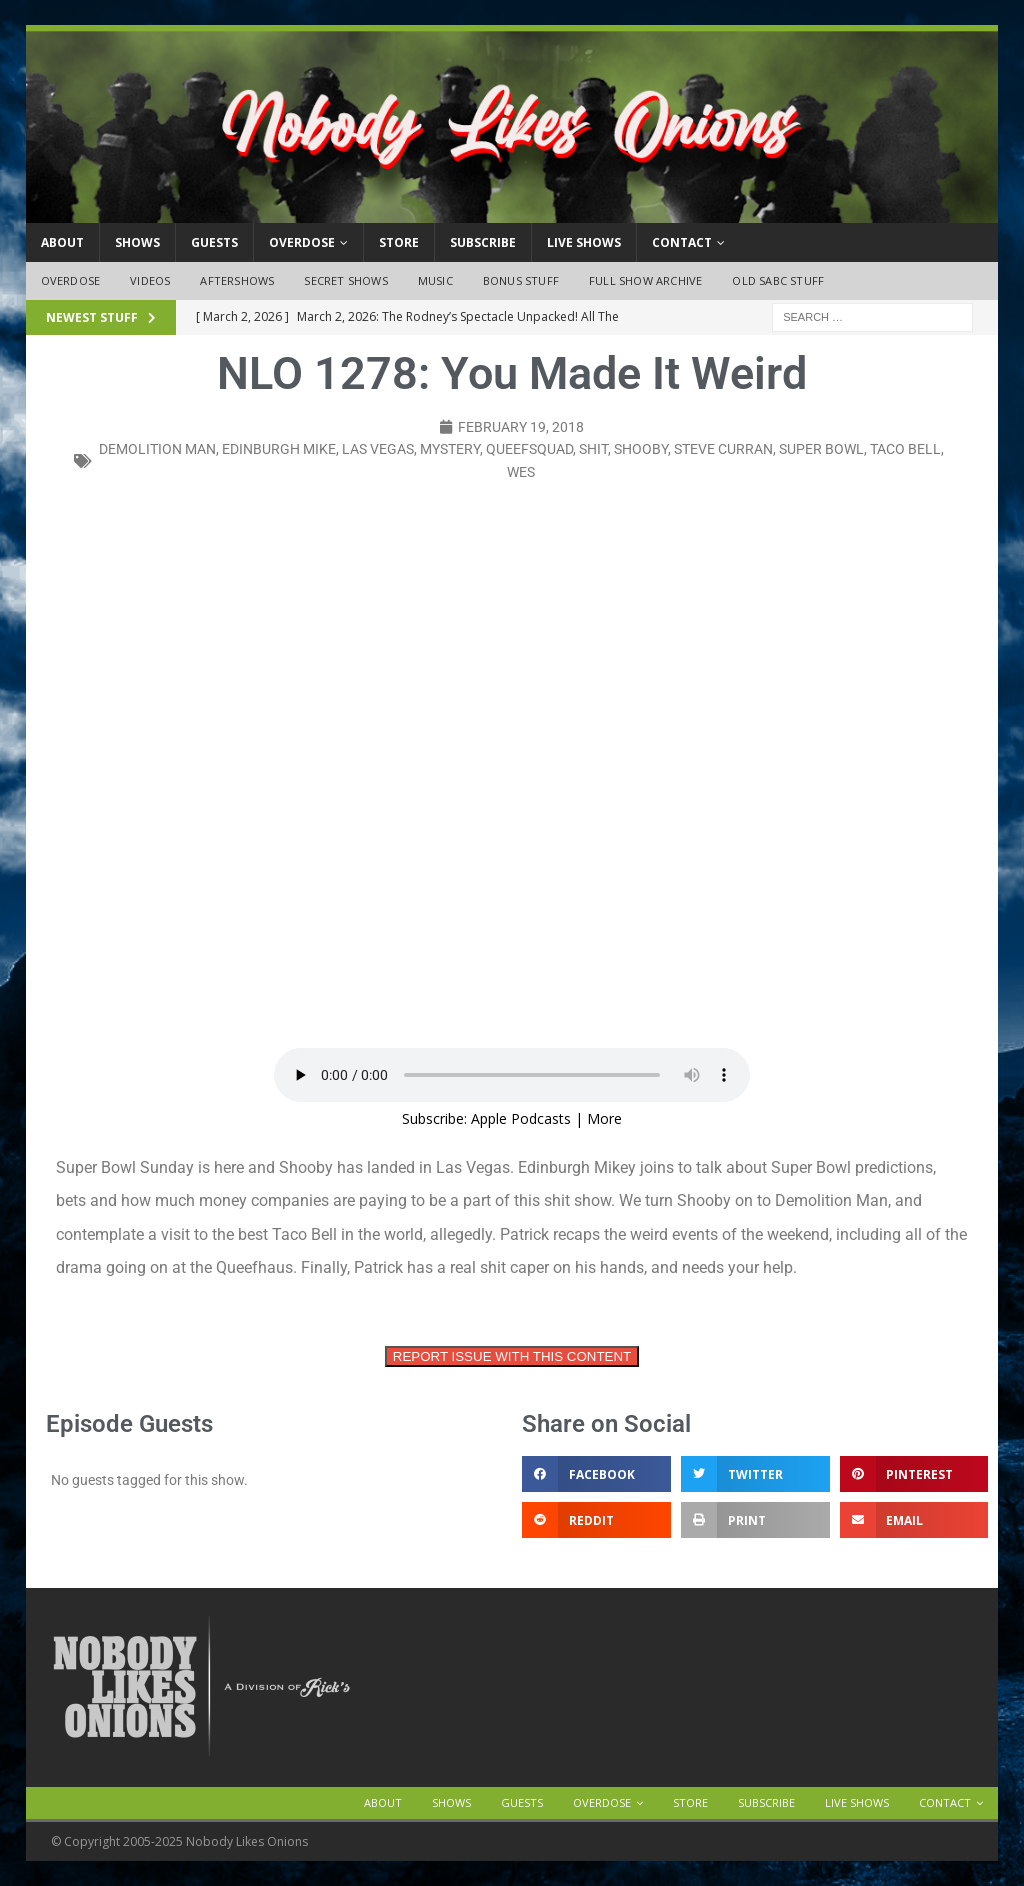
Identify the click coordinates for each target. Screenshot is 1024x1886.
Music (435, 280)
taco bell (905, 449)
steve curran (723, 449)
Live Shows (584, 242)
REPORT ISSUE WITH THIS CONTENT (512, 1356)
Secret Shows (345, 280)
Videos (150, 280)
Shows (137, 242)
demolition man (157, 449)
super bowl (821, 449)
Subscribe (483, 242)
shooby (641, 449)
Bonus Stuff (521, 280)
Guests (214, 242)
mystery (450, 449)
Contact (682, 242)
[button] (596, 1474)
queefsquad (529, 449)
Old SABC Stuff (778, 280)
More (604, 1118)
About (62, 242)
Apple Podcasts (521, 1118)
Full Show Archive (645, 280)
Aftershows (237, 280)
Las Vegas (378, 449)
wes (521, 472)
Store (399, 242)
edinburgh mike (279, 449)
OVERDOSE (302, 242)
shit (593, 449)
